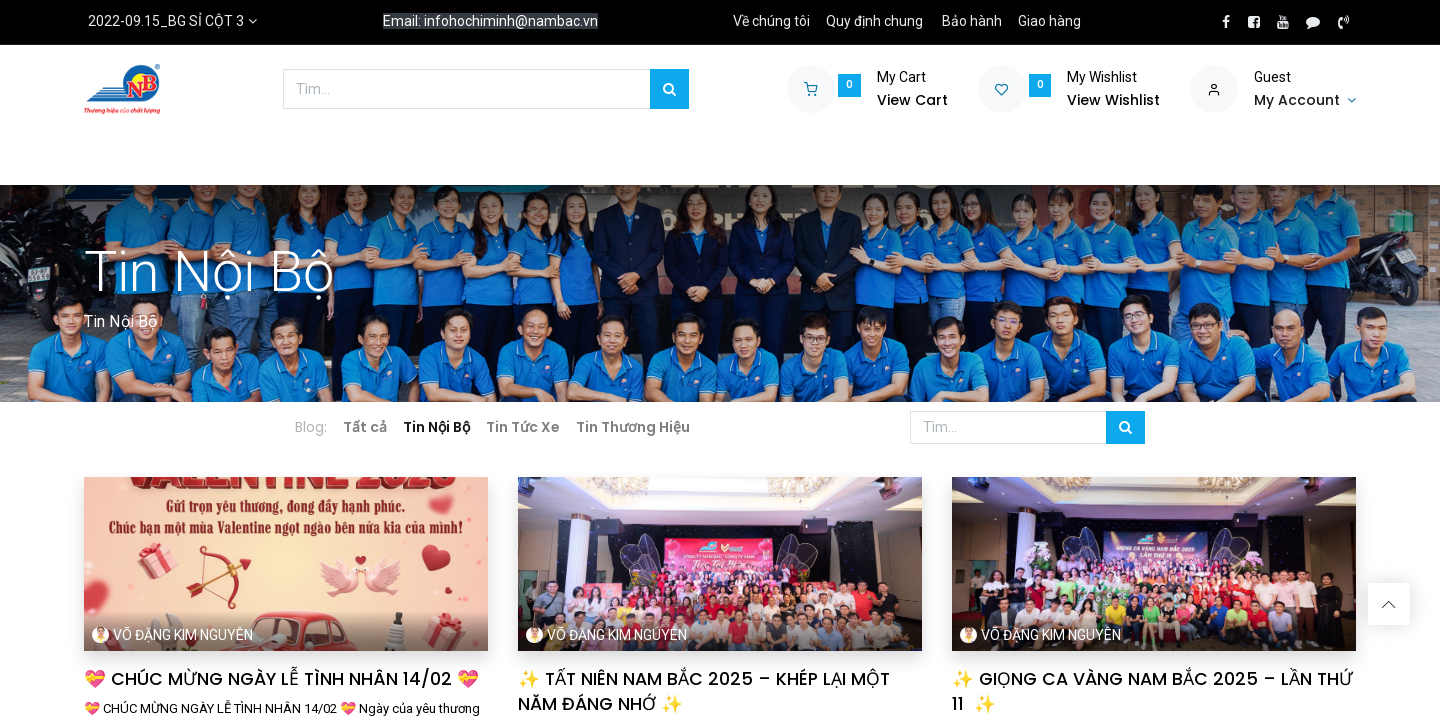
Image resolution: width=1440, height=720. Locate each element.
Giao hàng (1049, 21)
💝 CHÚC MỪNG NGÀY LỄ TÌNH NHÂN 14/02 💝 (281, 679)
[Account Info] (1305, 101)
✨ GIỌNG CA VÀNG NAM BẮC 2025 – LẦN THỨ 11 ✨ (1152, 691)
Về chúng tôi (771, 21)
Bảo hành (972, 21)
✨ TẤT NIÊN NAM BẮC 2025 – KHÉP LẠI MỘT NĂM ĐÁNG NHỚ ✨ (704, 691)
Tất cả (365, 427)
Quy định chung (874, 21)
